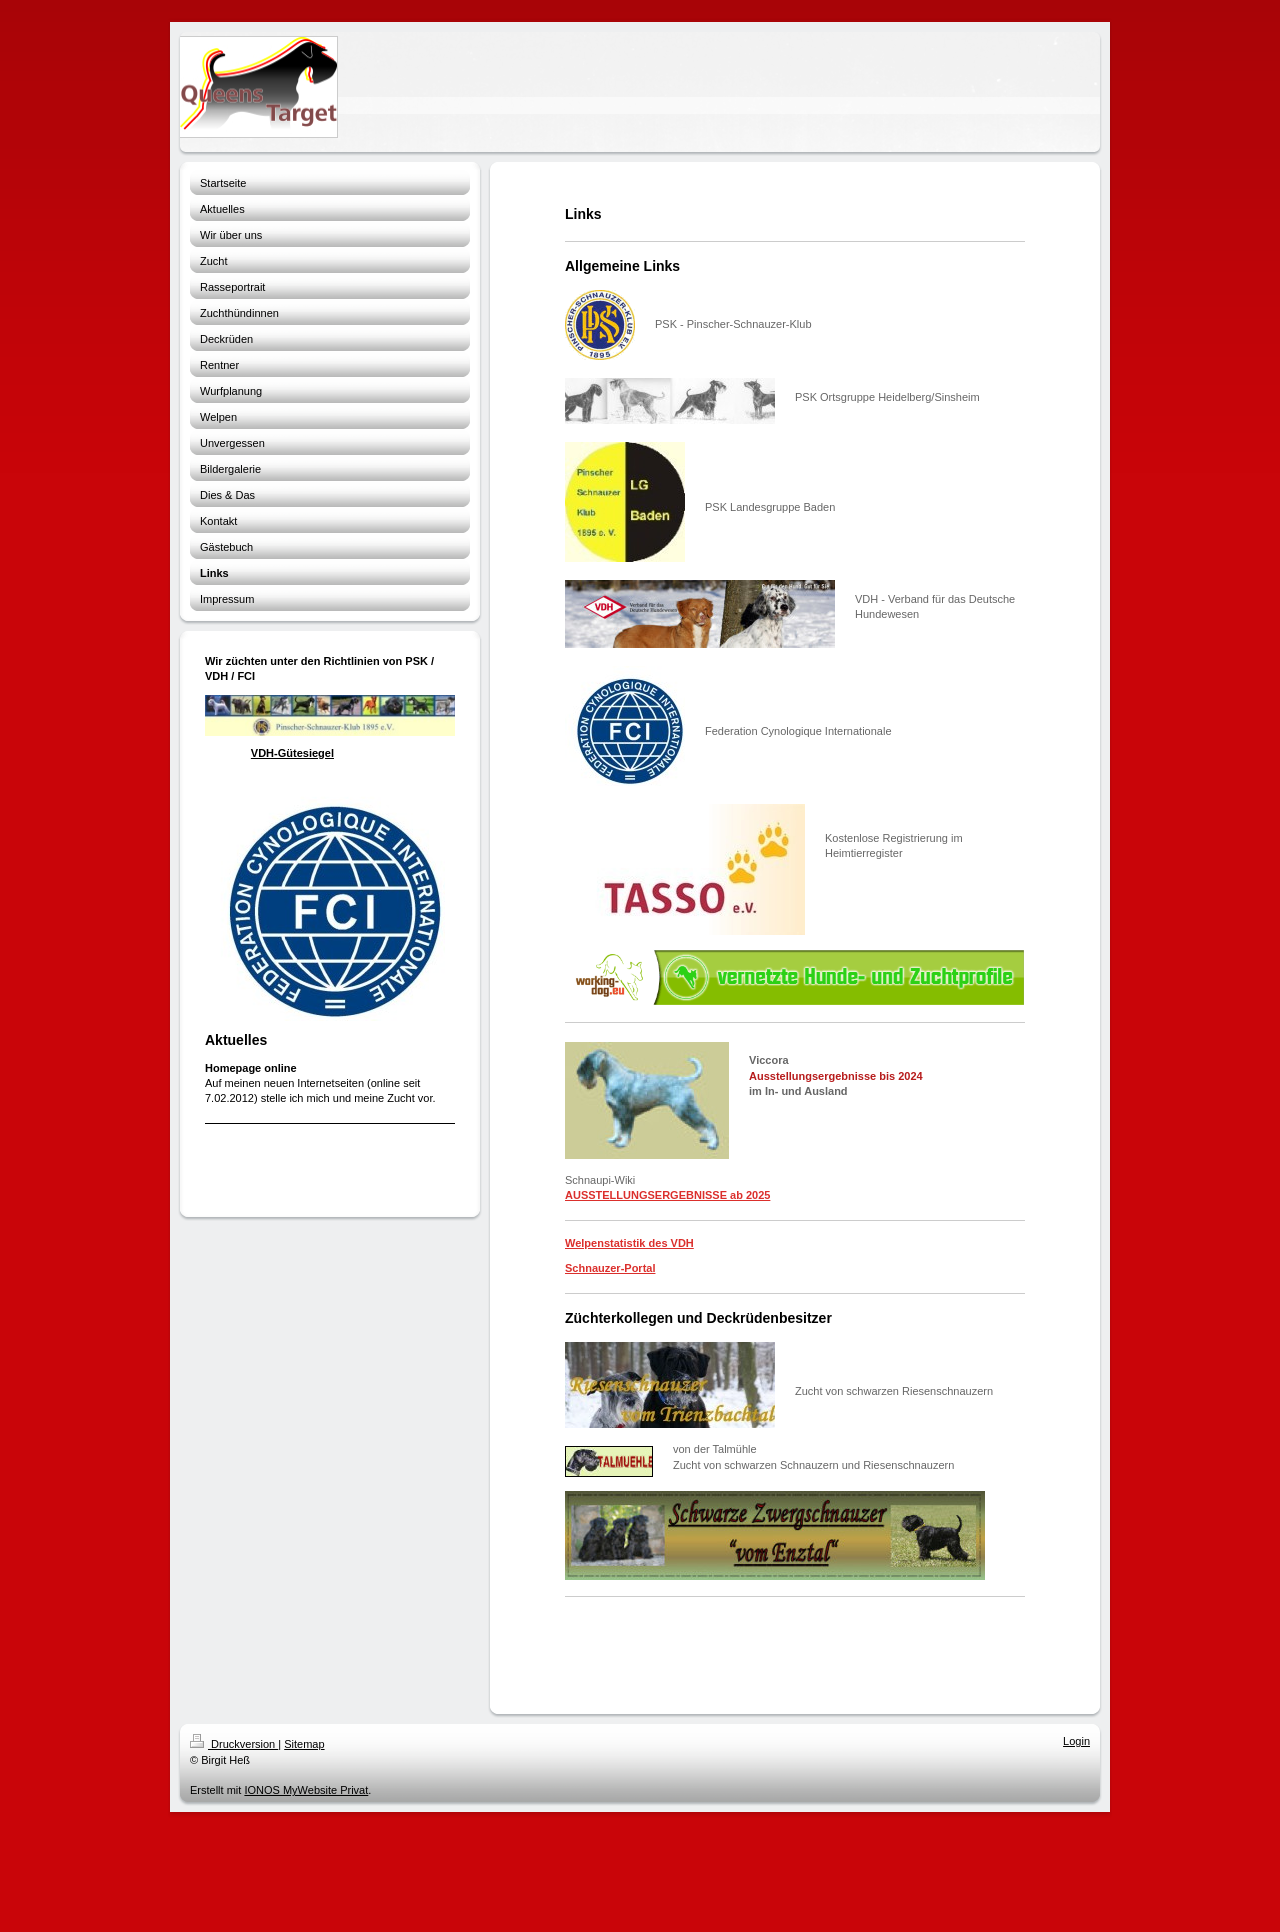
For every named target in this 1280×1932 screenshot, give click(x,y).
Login (1076, 1741)
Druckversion (234, 1744)
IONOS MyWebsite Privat (306, 1790)
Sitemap (304, 1744)
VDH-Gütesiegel (292, 753)
